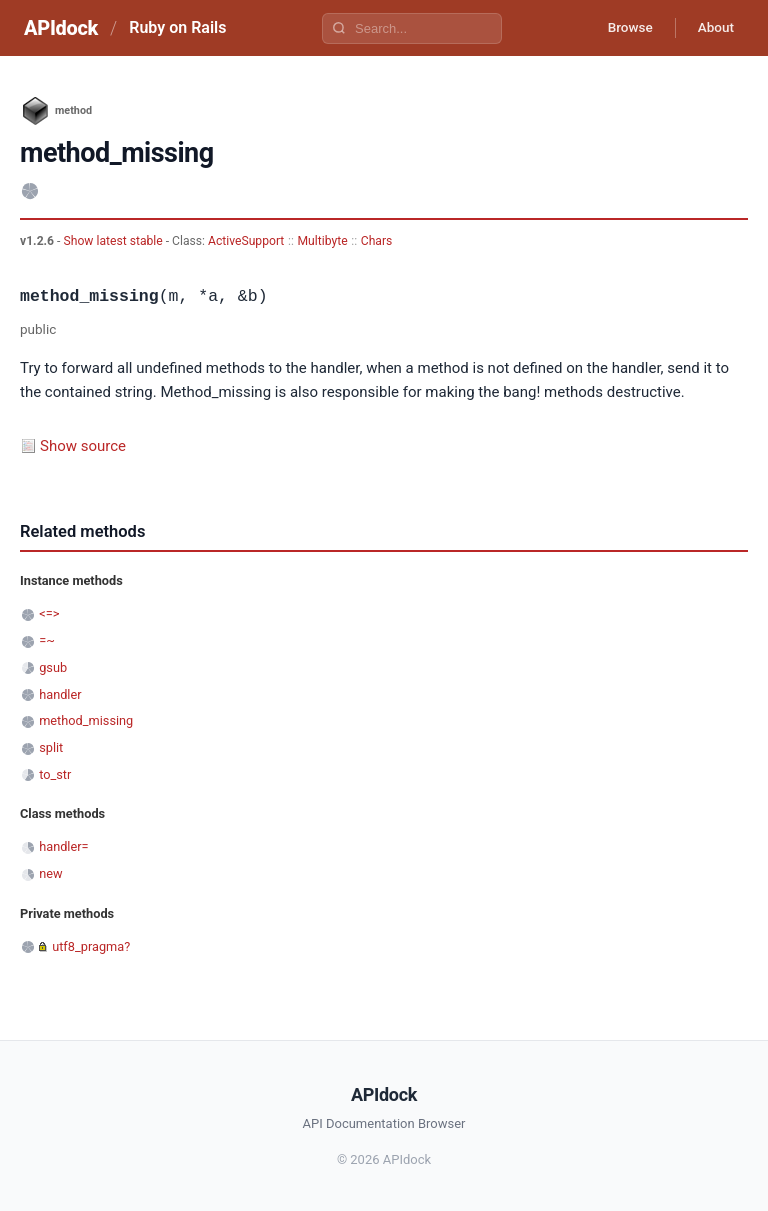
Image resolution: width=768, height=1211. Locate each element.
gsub (53, 667)
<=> (49, 613)
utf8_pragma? (91, 946)
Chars (377, 241)
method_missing (86, 720)
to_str (55, 774)
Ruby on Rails (177, 27)
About (713, 28)
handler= (63, 846)
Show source (83, 446)
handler (60, 694)
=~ (47, 640)
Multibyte (323, 241)
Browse (622, 28)
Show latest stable (114, 241)
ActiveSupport (246, 241)
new (50, 873)
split (51, 747)
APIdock (61, 28)
